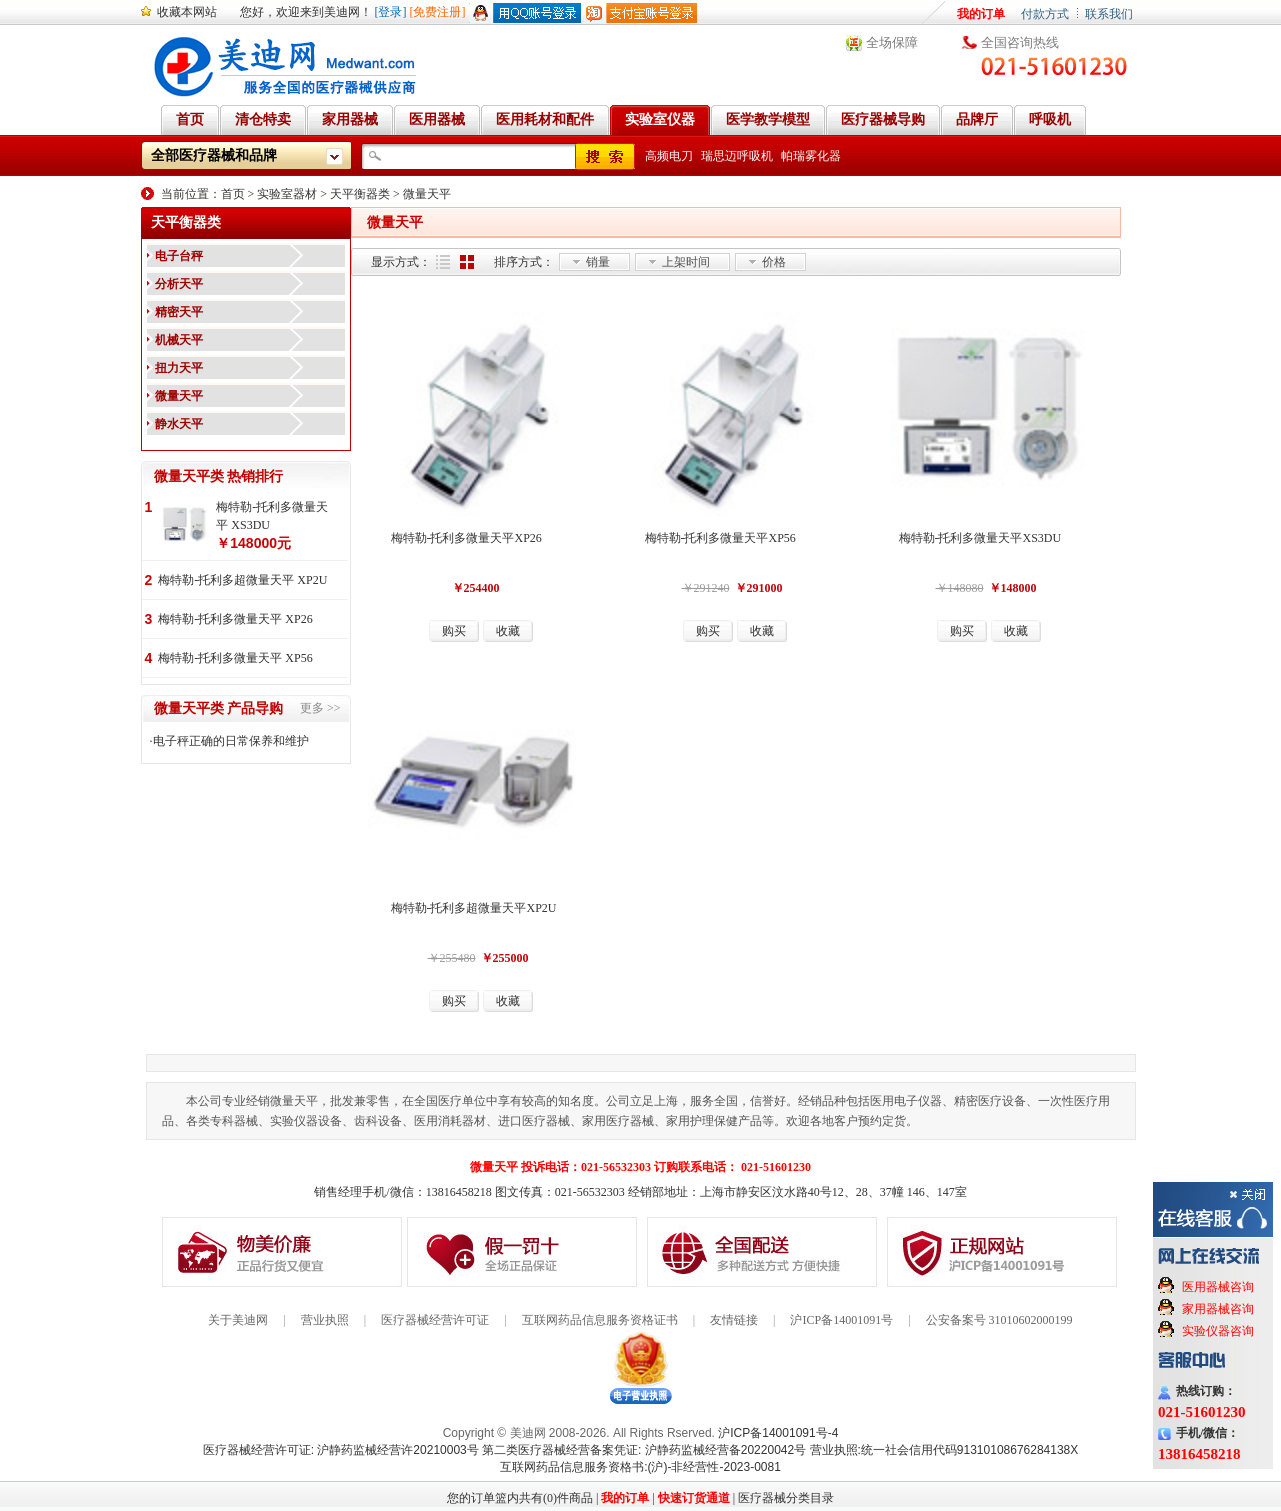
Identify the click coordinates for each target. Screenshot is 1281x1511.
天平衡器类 (360, 194)
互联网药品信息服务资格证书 (600, 1320)
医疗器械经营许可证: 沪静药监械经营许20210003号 (341, 1450)
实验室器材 (287, 194)
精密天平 (179, 312)
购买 (454, 631)
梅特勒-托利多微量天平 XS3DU (272, 516)
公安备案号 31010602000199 (999, 1320)
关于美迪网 (238, 1320)
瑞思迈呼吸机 (737, 156)
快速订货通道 (694, 1498)
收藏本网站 (187, 12)
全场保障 (892, 42)
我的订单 (981, 14)
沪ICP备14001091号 (841, 1320)
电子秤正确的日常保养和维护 (231, 741)
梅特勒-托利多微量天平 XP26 (235, 619)
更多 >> (320, 708)
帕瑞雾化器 (811, 156)
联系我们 (1109, 14)
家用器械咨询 (1218, 1309)
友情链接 (734, 1320)
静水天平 (179, 424)
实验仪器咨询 (1218, 1331)
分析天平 (179, 284)
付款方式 (1045, 14)
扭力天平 (179, 368)
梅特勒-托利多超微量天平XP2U (474, 908)
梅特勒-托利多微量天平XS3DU (980, 538)
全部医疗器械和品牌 (214, 155)
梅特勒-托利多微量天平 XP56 (235, 658)
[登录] (391, 12)
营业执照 (325, 1320)
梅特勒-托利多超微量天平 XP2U (242, 580)
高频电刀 (669, 156)
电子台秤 (179, 256)
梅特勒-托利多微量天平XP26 (466, 538)
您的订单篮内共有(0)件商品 (520, 1498)
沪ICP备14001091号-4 (778, 1433)
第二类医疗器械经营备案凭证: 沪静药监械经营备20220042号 (644, 1450)
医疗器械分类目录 (786, 1498)
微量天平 (427, 194)
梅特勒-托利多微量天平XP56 (720, 538)
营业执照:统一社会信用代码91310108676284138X (944, 1450)
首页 (233, 194)
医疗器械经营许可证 (435, 1320)
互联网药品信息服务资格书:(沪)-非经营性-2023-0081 (640, 1467)
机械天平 (179, 340)
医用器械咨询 (1218, 1287)
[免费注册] (438, 12)
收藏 (508, 631)
